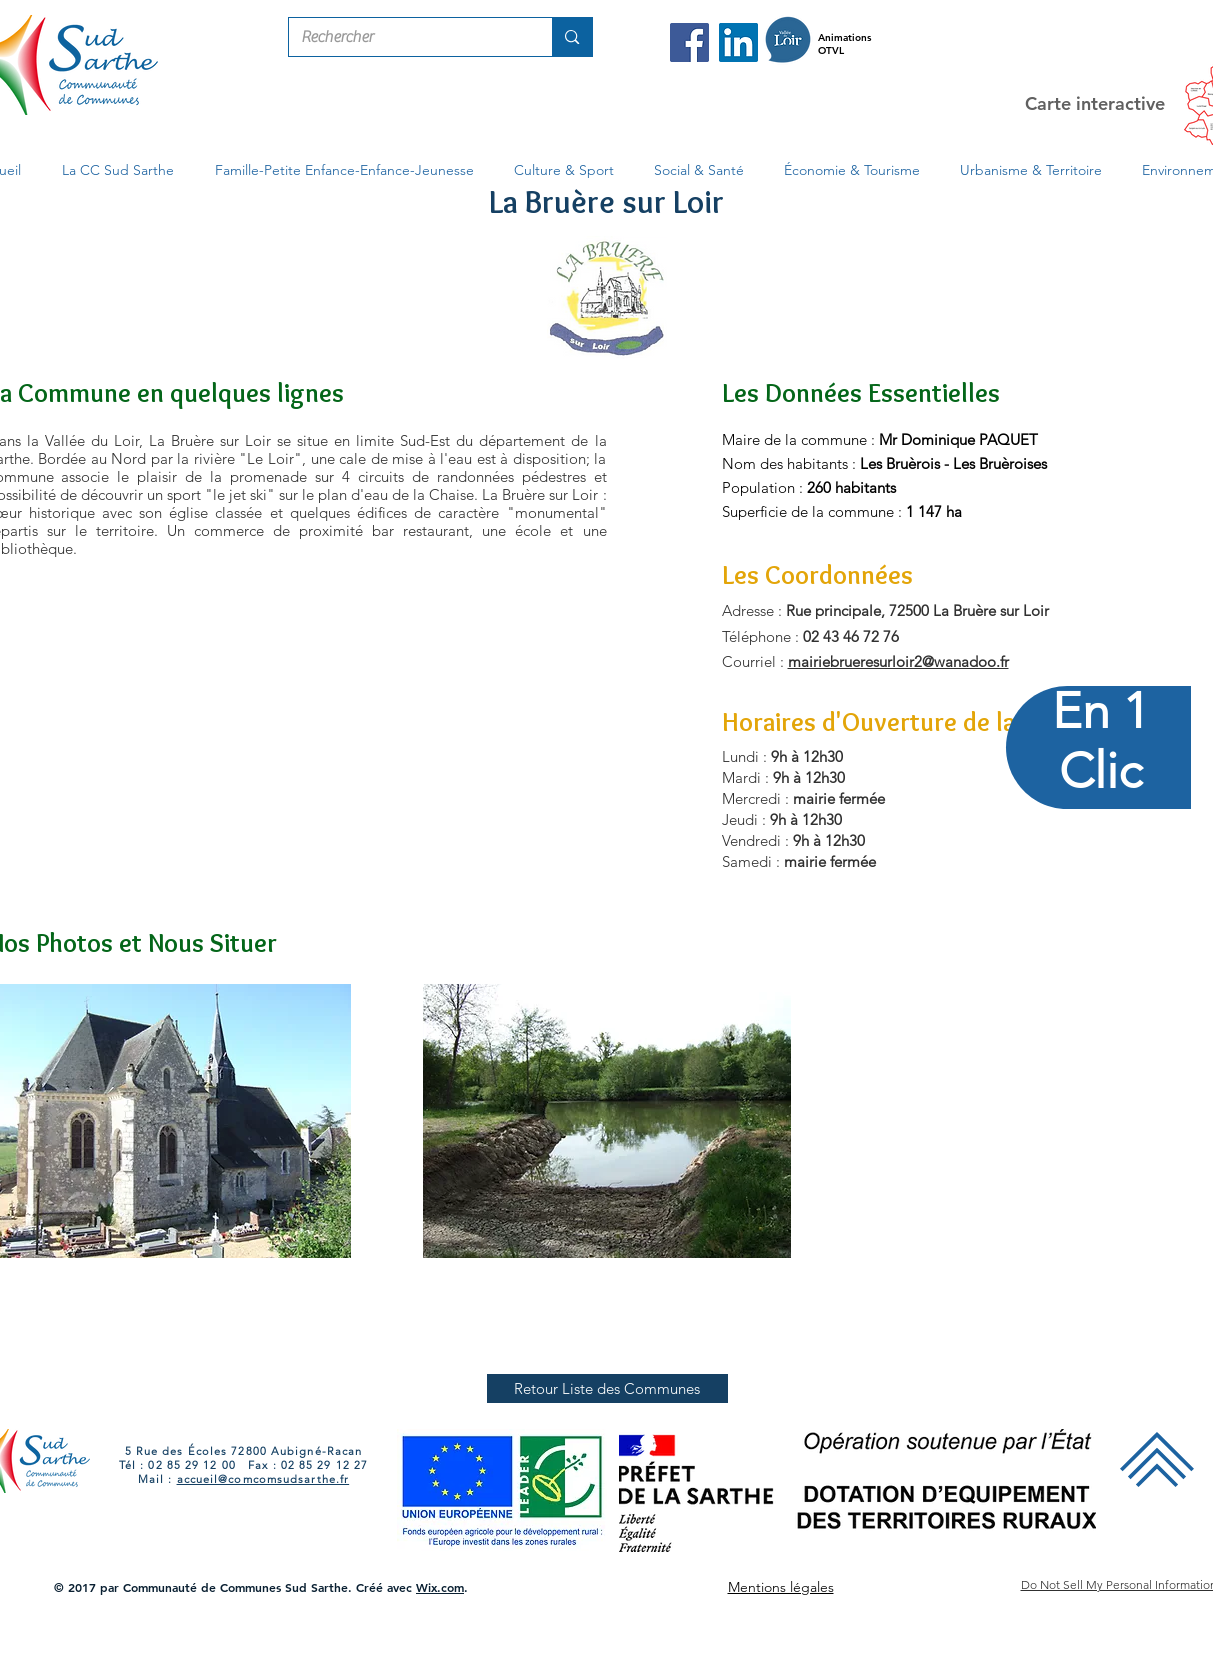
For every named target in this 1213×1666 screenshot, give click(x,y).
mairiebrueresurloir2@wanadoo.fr (898, 661)
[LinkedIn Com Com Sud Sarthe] (738, 42)
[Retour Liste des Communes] (607, 1388)
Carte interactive (1095, 103)
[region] (1099, 833)
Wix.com (440, 1587)
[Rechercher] (406, 37)
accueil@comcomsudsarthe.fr (263, 1479)
